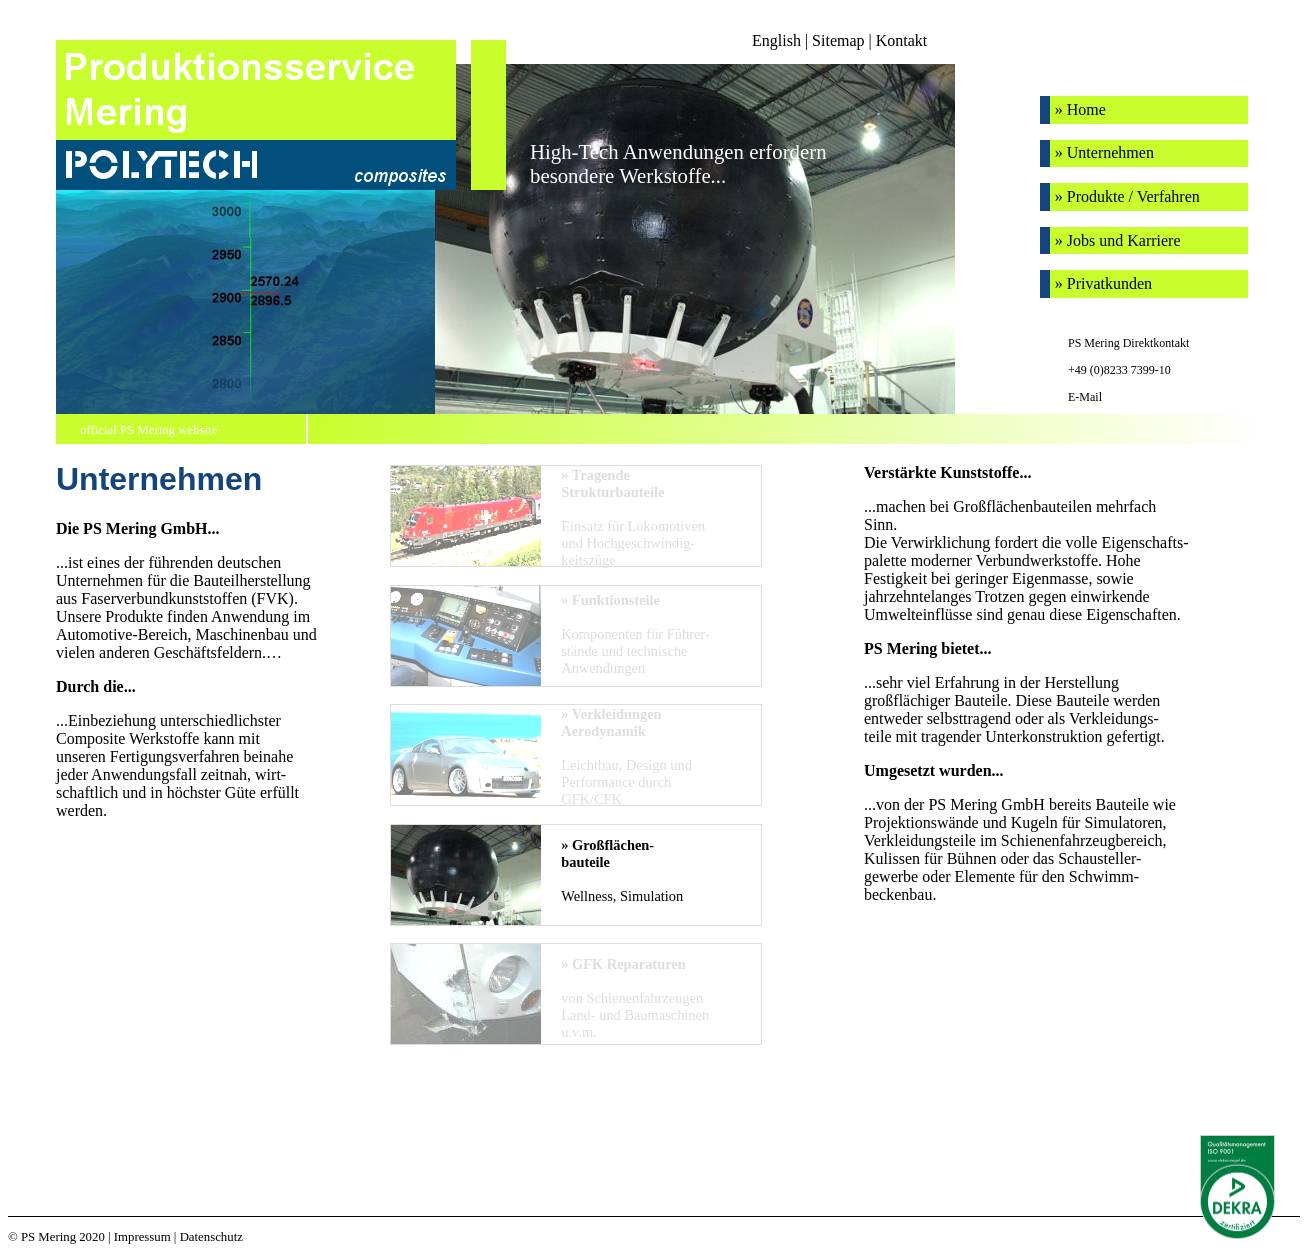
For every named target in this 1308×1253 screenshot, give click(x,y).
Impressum (142, 1237)
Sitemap (838, 40)
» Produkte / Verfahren (1127, 196)
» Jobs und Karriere (1118, 240)
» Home (1080, 109)
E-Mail (1085, 397)
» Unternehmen (1104, 152)
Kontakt (902, 40)
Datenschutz (211, 1237)
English (776, 40)
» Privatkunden (1103, 283)
